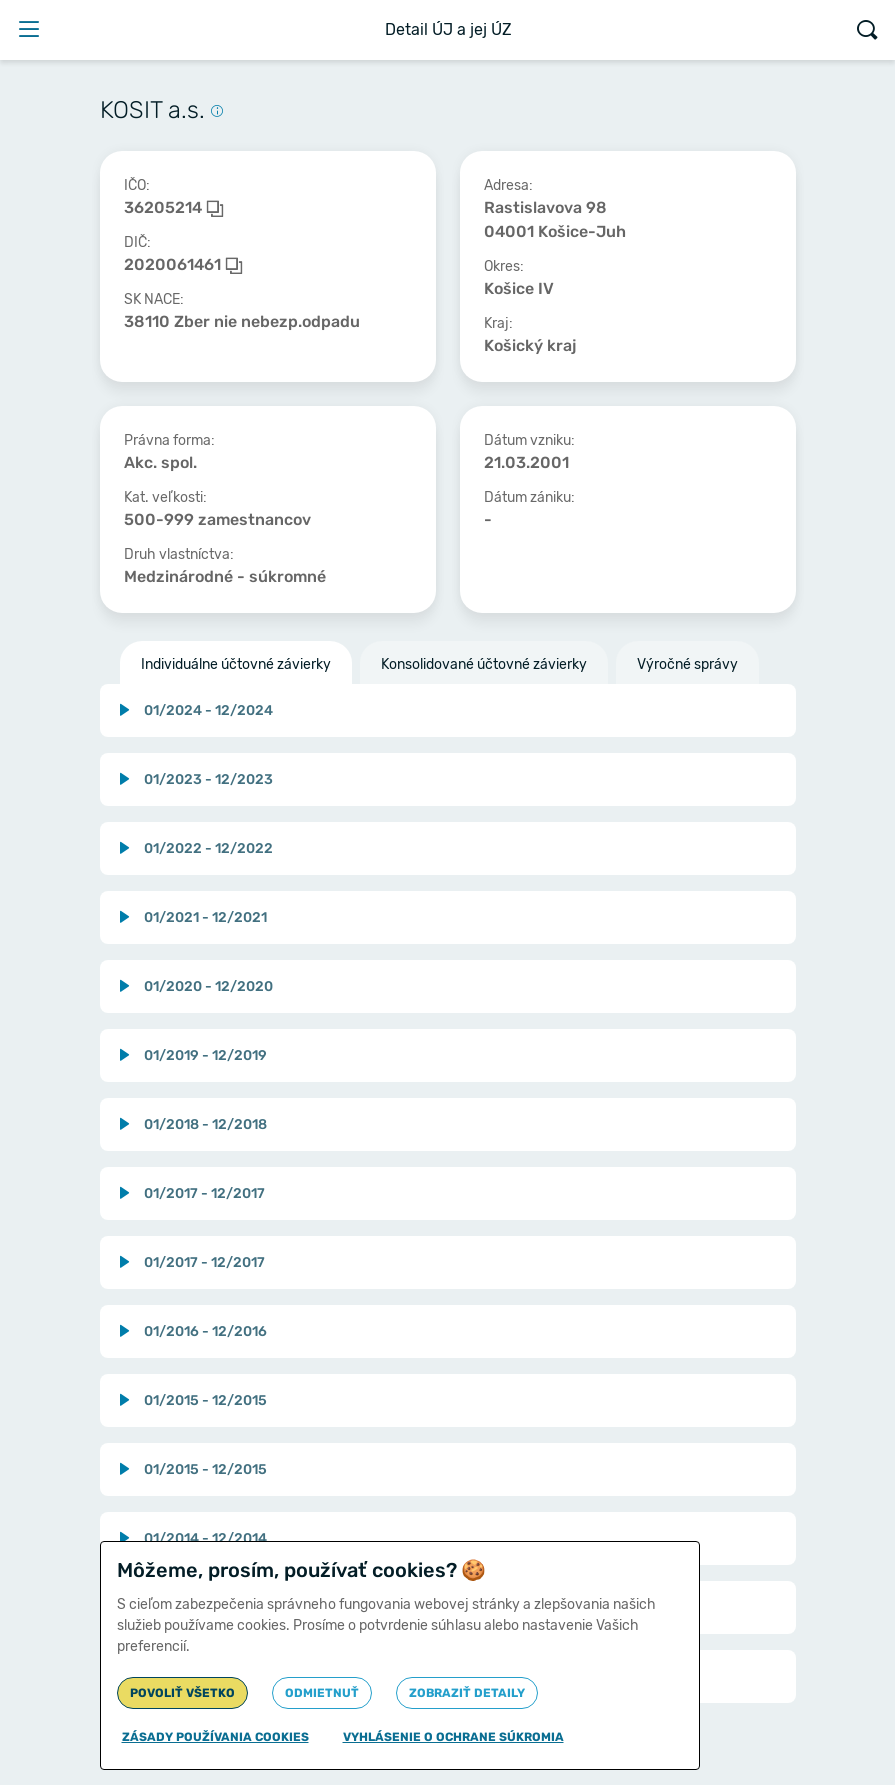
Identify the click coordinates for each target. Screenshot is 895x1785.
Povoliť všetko (182, 1693)
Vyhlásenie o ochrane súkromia (453, 1737)
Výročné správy (687, 664)
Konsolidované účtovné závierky (484, 664)
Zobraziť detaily (467, 1693)
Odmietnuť (322, 1693)
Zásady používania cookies (215, 1737)
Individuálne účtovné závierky (236, 664)
